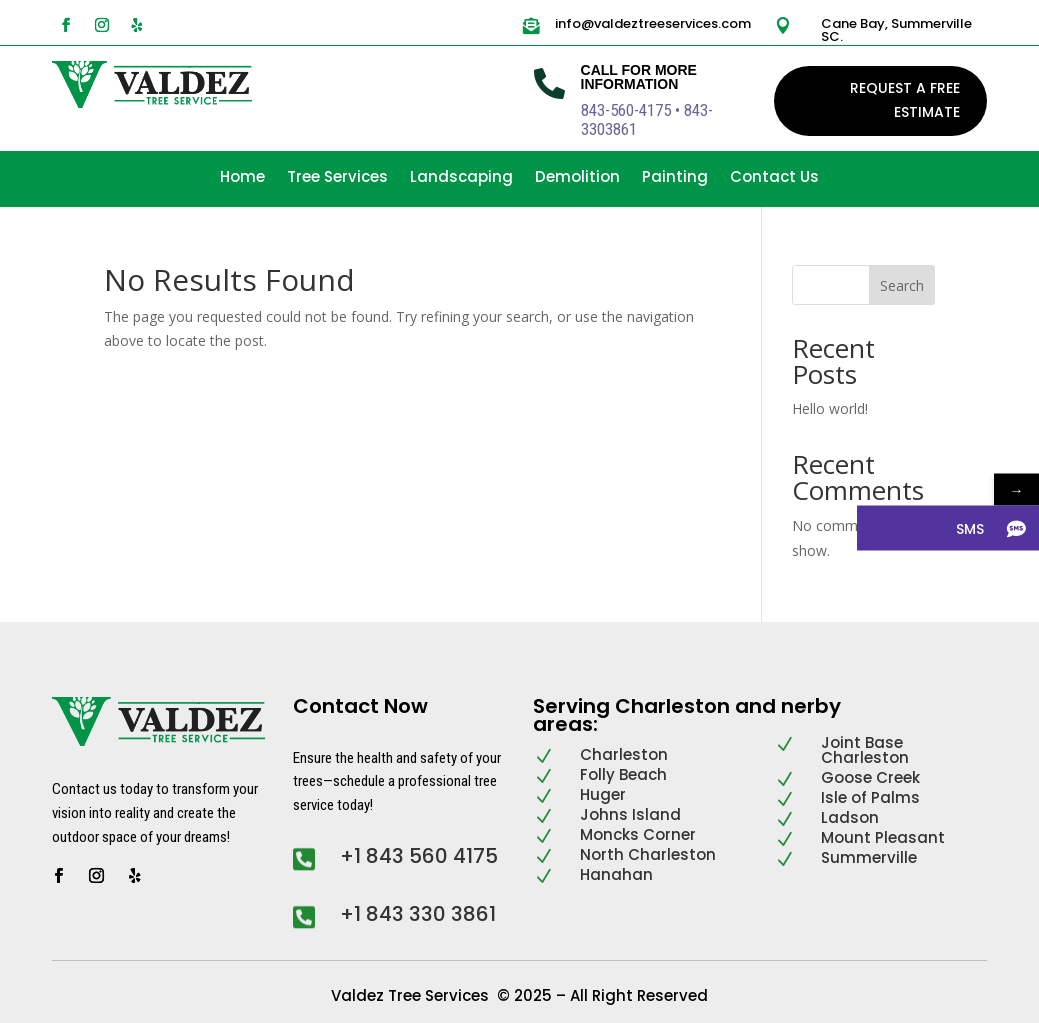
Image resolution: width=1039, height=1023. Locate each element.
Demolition (577, 178)
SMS (970, 528)
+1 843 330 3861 (418, 914)
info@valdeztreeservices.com (653, 23)
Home (242, 178)
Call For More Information (639, 77)
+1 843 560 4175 (419, 856)
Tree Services (337, 178)
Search (902, 285)
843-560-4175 (626, 110)
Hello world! (830, 408)
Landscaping (461, 178)
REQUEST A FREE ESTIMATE (905, 100)
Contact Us (774, 178)
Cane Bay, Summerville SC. (896, 30)
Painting (675, 178)
